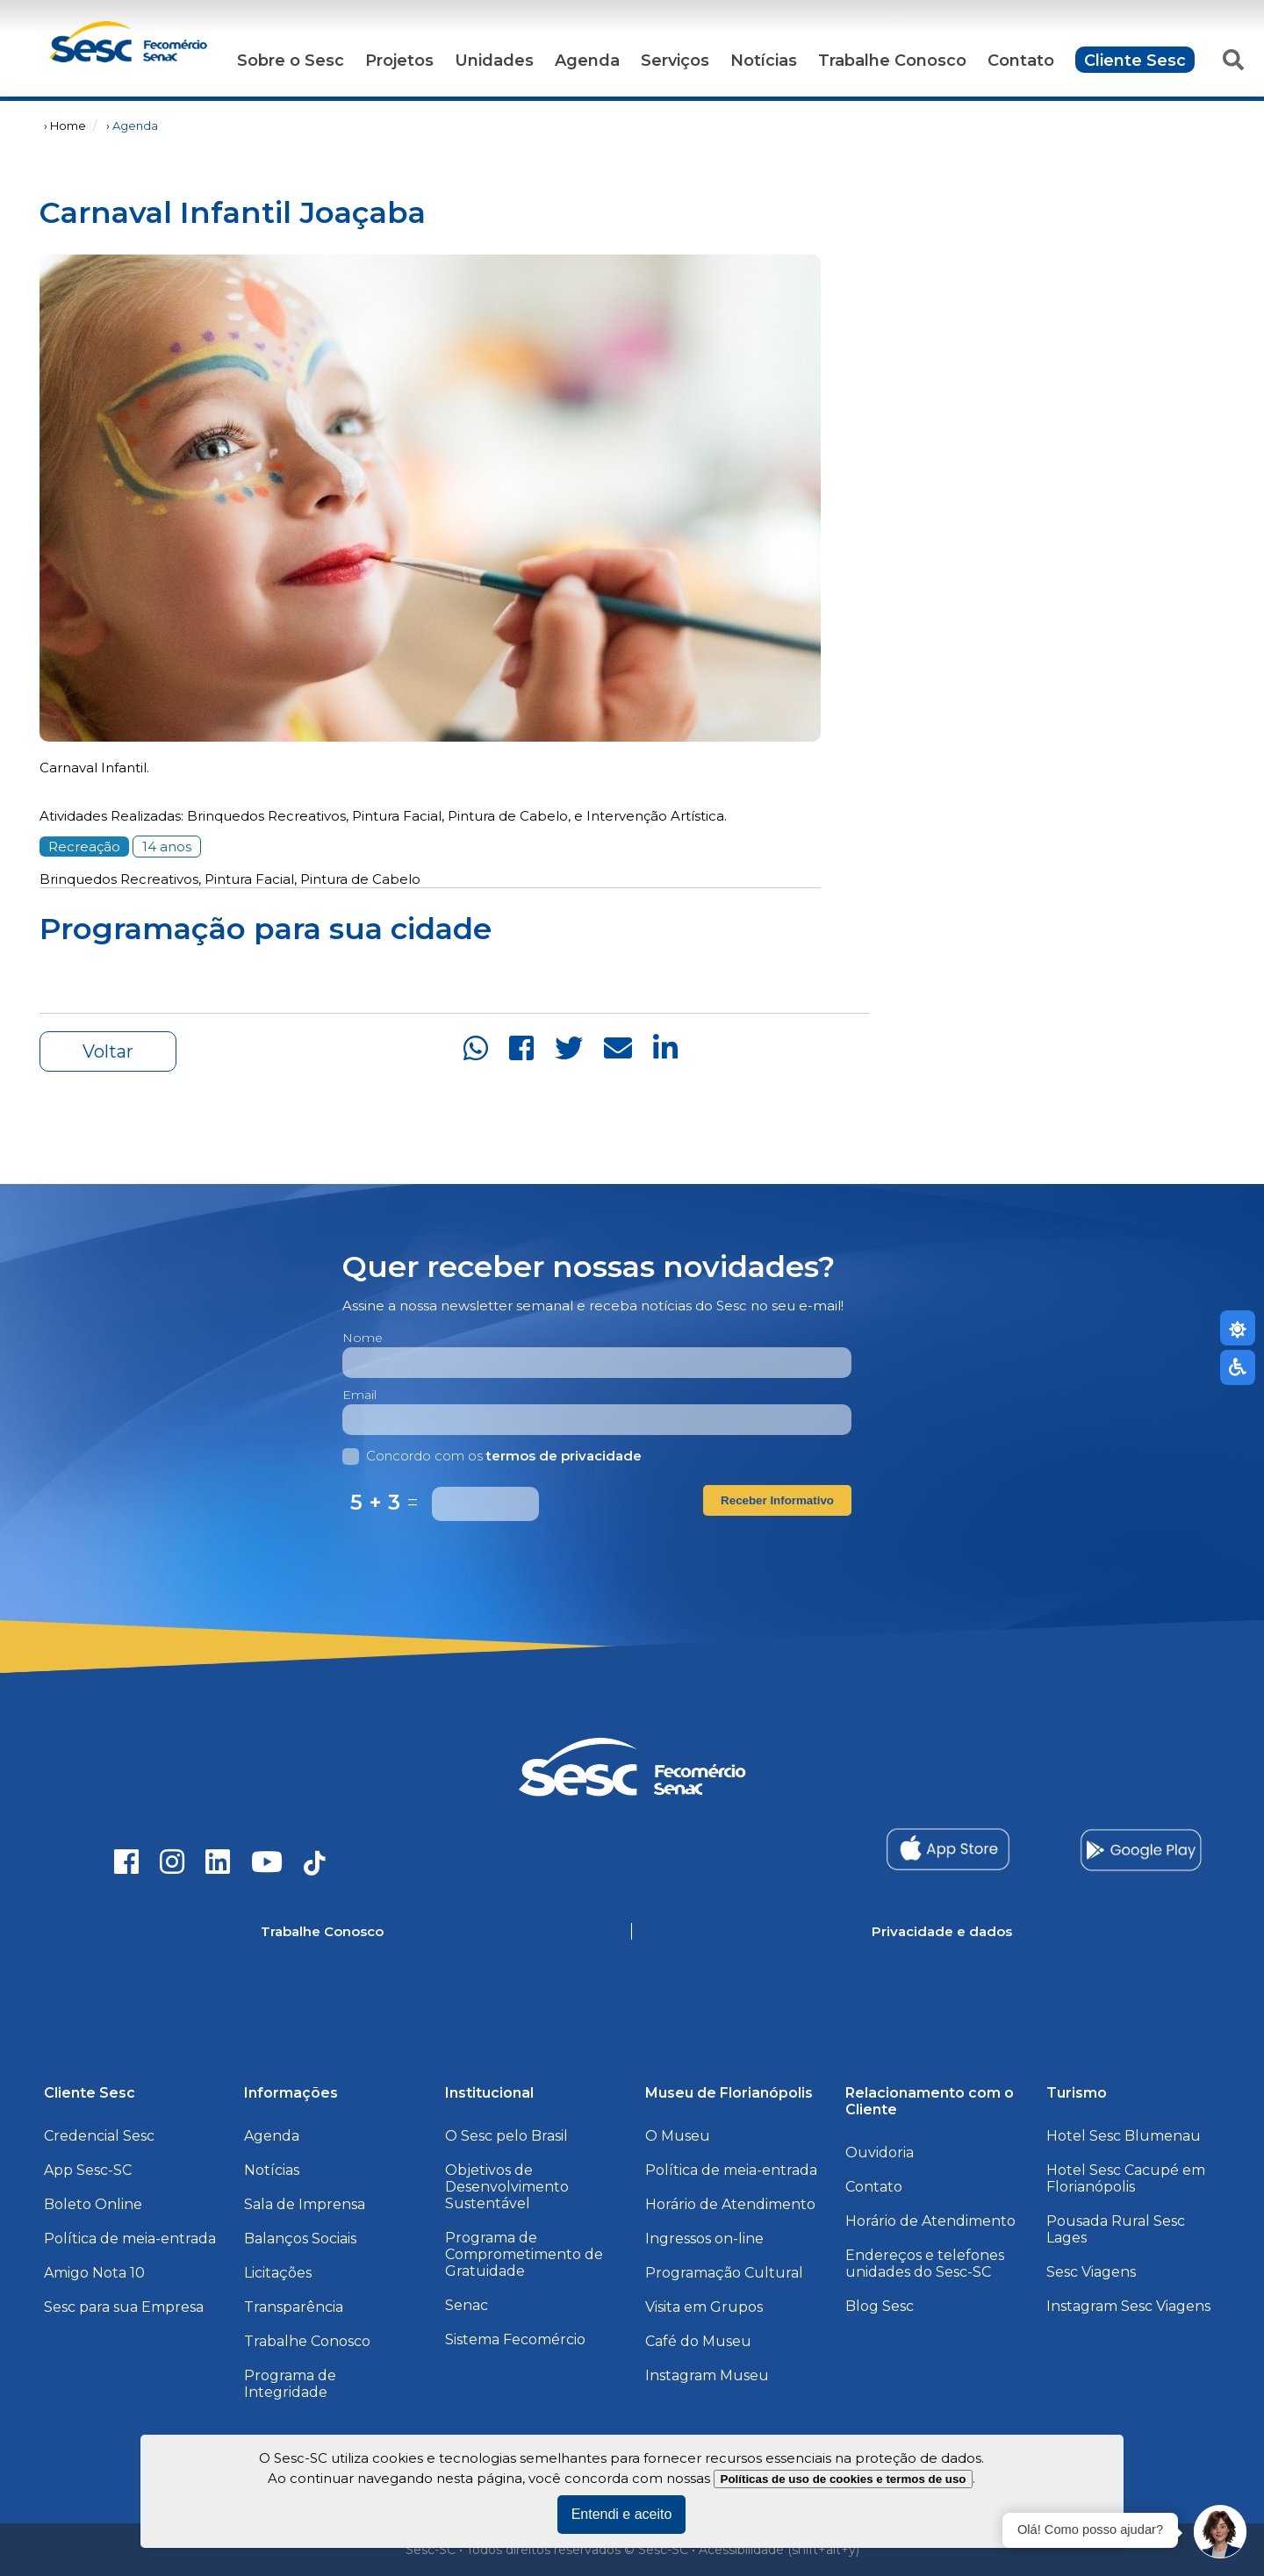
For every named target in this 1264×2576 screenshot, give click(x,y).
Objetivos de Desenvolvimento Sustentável (507, 2187)
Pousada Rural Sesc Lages (1115, 2229)
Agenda (587, 60)
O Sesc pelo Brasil (506, 2136)
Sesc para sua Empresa (124, 2307)
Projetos (399, 60)
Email (359, 1395)
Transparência (293, 2307)
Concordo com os (492, 1455)
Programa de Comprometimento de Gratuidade (524, 2254)
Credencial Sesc (99, 2136)
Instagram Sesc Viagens (1128, 2306)
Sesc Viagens (1091, 2272)
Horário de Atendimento (730, 2204)
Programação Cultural (724, 2272)
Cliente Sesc (1135, 60)
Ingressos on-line (704, 2238)
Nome (362, 1337)
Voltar (108, 1051)
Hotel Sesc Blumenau (1123, 2136)
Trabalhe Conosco (892, 60)
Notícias (763, 60)
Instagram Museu (707, 2375)
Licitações (278, 2272)
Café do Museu (698, 2341)
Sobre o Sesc (290, 60)
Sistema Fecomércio (515, 2339)
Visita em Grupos (704, 2307)
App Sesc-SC (88, 2170)
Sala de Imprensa (304, 2204)
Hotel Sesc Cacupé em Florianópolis (1125, 2178)
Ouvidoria (879, 2152)
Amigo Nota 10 (94, 2272)
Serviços (675, 60)
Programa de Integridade (290, 2383)
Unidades (494, 60)
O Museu (677, 2136)
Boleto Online (93, 2204)
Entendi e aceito (621, 2514)
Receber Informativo (777, 1500)
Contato (1021, 60)
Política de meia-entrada (130, 2238)
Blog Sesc (879, 2306)
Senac (466, 2305)
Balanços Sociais (300, 2238)
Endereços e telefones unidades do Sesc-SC (924, 2263)
